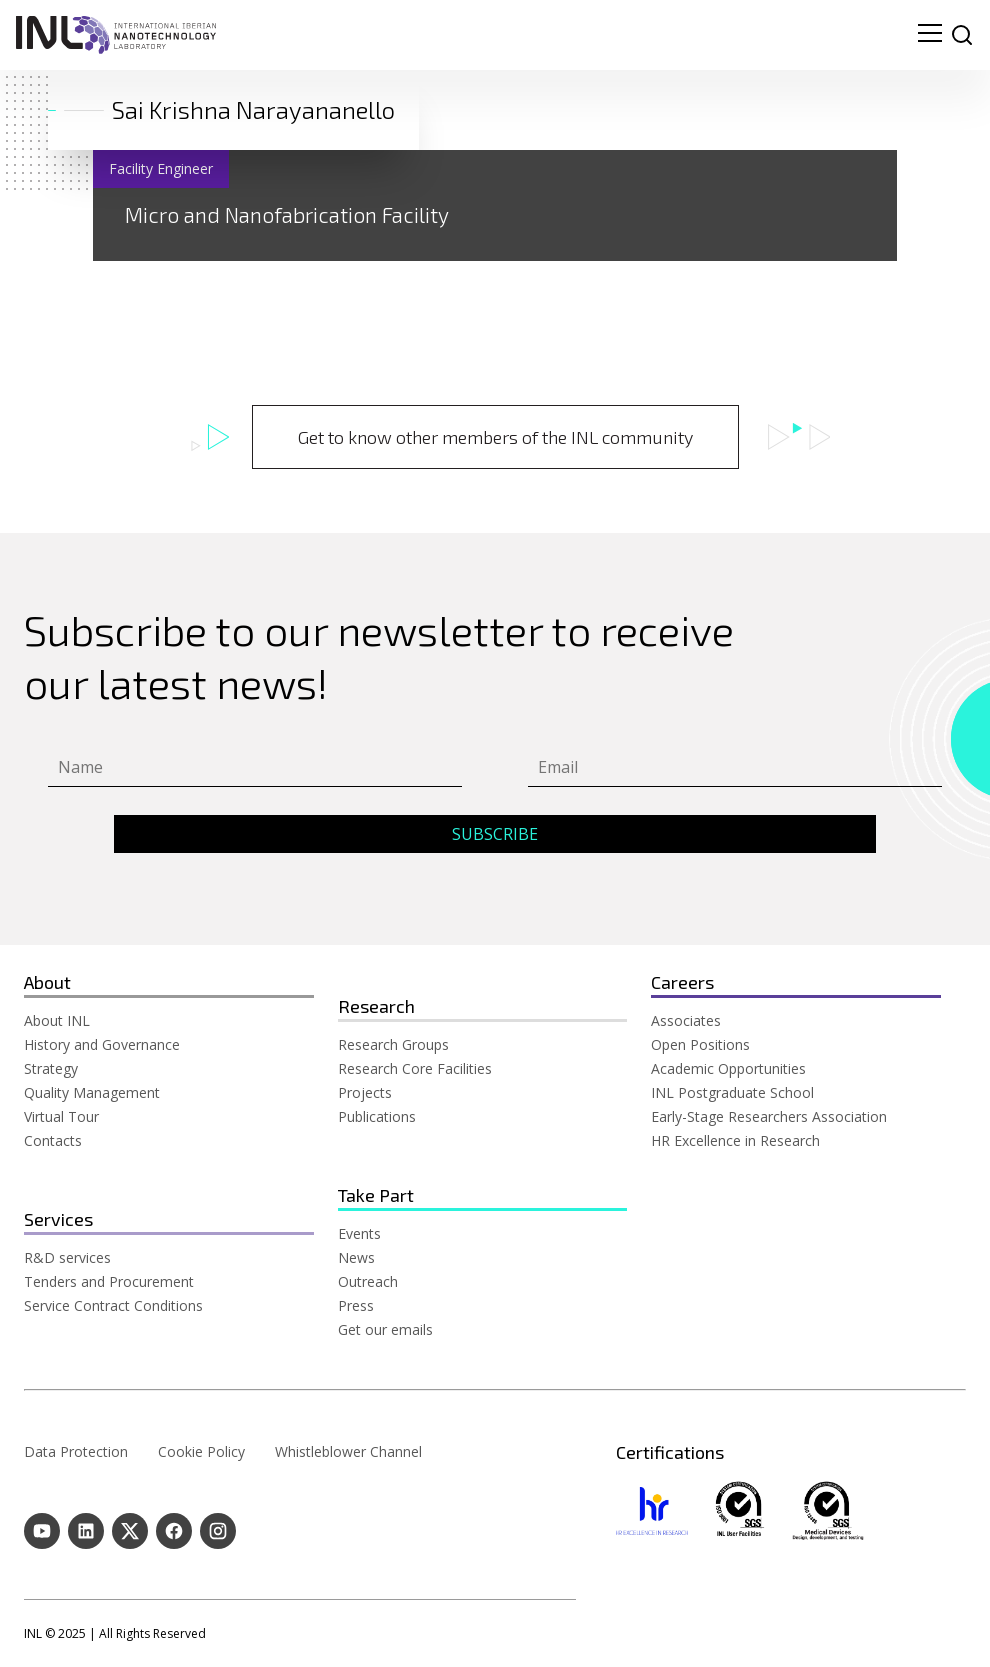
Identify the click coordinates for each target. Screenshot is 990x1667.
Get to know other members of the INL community (495, 437)
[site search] (962, 35)
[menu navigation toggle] (930, 35)
